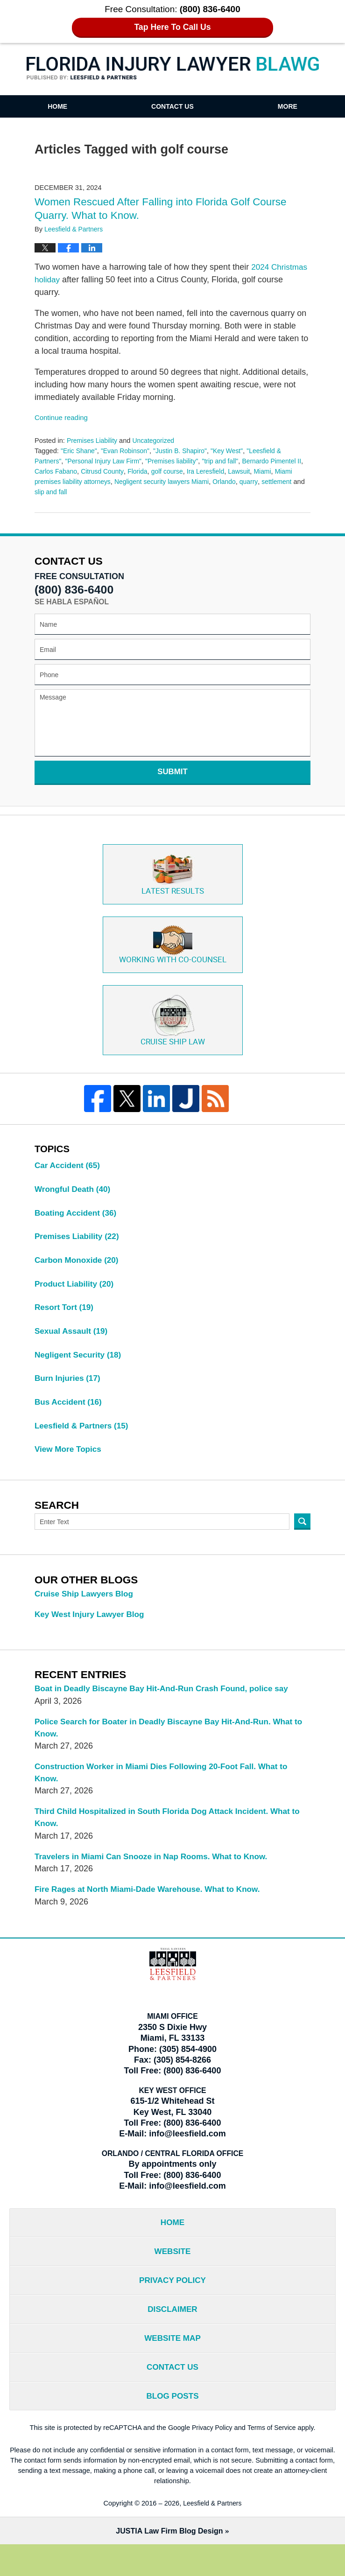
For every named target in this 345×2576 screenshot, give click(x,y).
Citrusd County (113, 470)
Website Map (172, 2365)
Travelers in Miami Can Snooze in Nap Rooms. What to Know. (157, 1876)
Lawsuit (256, 470)
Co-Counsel (172, 947)
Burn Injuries (69, 1390)
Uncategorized (157, 440)
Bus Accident (70, 1414)
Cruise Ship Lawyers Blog (86, 1608)
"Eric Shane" (80, 450)
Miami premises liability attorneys (84, 480)
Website (172, 2274)
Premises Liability (93, 440)
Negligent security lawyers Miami (188, 480)
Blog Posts (172, 2426)
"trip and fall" (229, 460)
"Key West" (235, 450)
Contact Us (172, 106)
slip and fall (98, 491)
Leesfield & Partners (84, 1438)
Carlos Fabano (64, 470)
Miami (280, 470)
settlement (50, 491)
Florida (149, 470)
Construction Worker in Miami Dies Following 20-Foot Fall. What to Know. (168, 1790)
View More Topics (70, 1463)
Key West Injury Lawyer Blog (92, 1629)
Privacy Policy (172, 2305)
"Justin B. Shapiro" (186, 450)
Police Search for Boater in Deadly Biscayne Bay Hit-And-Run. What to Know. (170, 1744)
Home (57, 106)
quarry (278, 480)
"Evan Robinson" (128, 450)
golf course (180, 470)
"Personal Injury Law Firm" (106, 460)
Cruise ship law (172, 1024)
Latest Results (172, 874)
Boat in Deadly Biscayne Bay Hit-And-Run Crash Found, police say (168, 1704)
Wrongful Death (74, 1196)
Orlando (253, 480)
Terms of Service (272, 2458)
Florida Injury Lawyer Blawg (173, 68)
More (287, 106)
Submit (172, 771)
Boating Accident (77, 1220)
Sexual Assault (73, 1341)
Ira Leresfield (220, 470)
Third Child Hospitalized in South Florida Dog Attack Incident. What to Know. (169, 1837)
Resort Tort (66, 1317)
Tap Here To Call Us (172, 27)
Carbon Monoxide (79, 1269)
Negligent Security (80, 1366)
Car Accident (69, 1171)
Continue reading (63, 416)
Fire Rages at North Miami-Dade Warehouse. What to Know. (153, 1910)
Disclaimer (173, 2335)
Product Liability (76, 1293)
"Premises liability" (178, 460)
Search (302, 1535)
